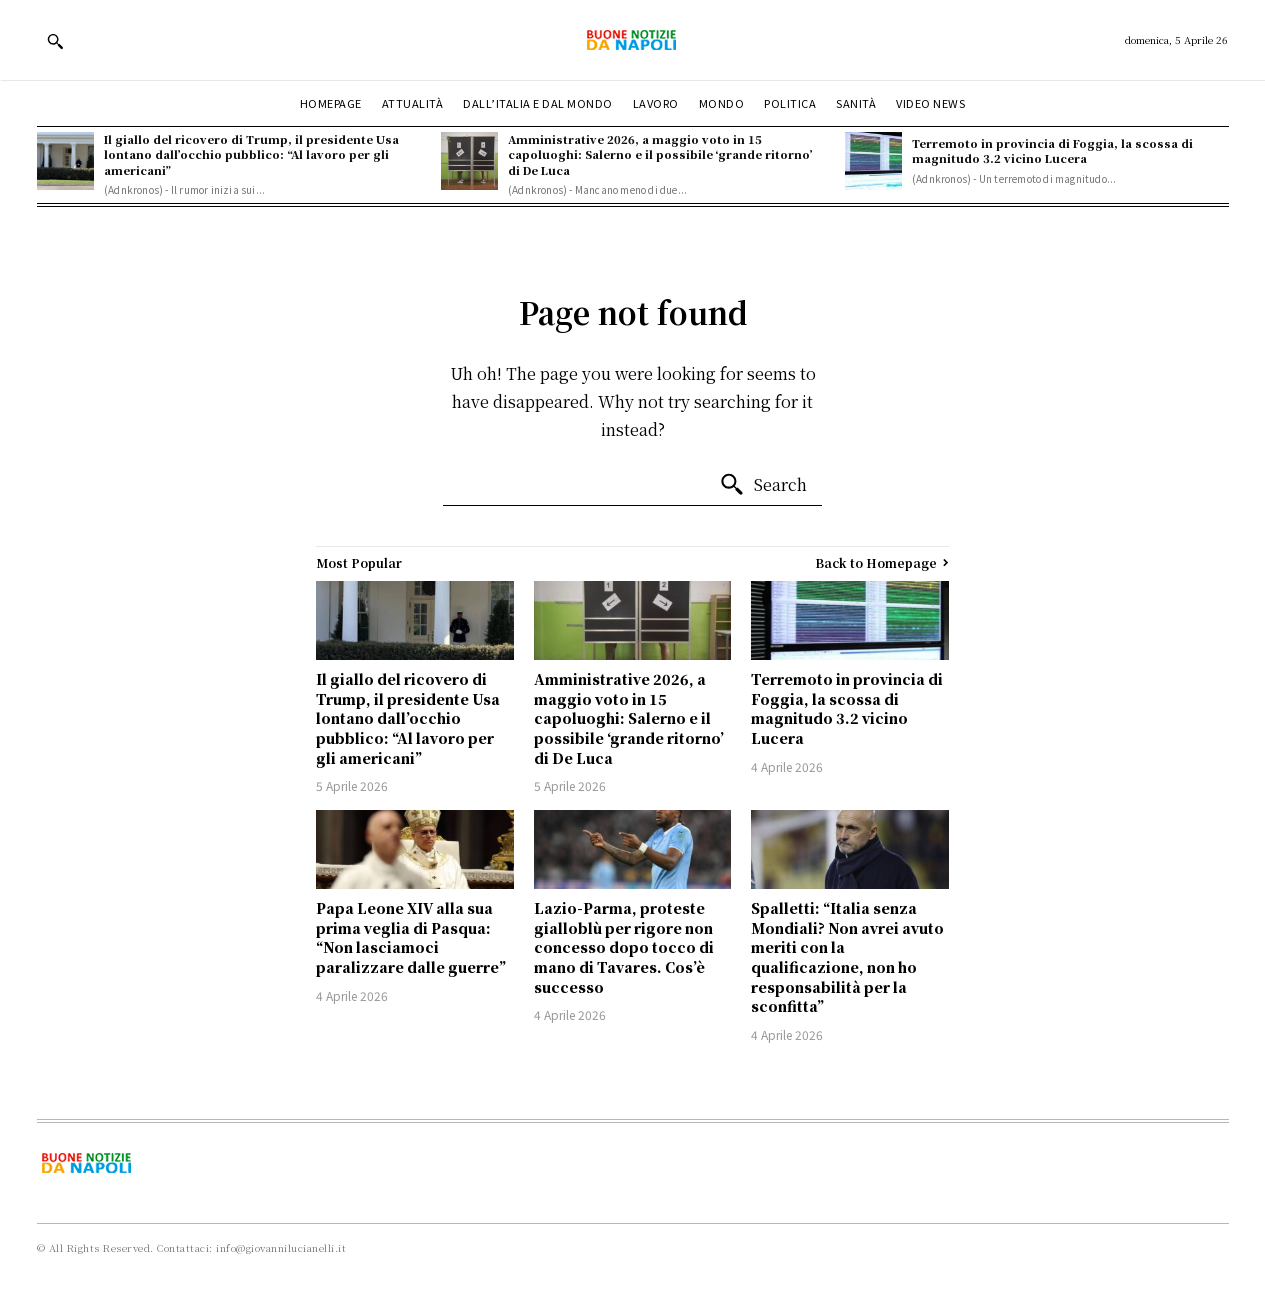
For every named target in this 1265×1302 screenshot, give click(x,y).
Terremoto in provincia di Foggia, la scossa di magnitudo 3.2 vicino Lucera (1052, 150)
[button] (55, 41)
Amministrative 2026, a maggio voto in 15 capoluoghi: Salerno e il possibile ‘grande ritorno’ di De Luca (660, 154)
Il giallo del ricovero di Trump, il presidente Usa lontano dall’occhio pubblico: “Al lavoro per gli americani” (251, 154)
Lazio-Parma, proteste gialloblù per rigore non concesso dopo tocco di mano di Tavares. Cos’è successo (624, 947)
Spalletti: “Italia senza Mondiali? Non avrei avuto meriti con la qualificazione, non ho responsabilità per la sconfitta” (847, 957)
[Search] (763, 485)
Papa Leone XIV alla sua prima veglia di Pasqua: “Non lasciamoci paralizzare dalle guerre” (411, 937)
